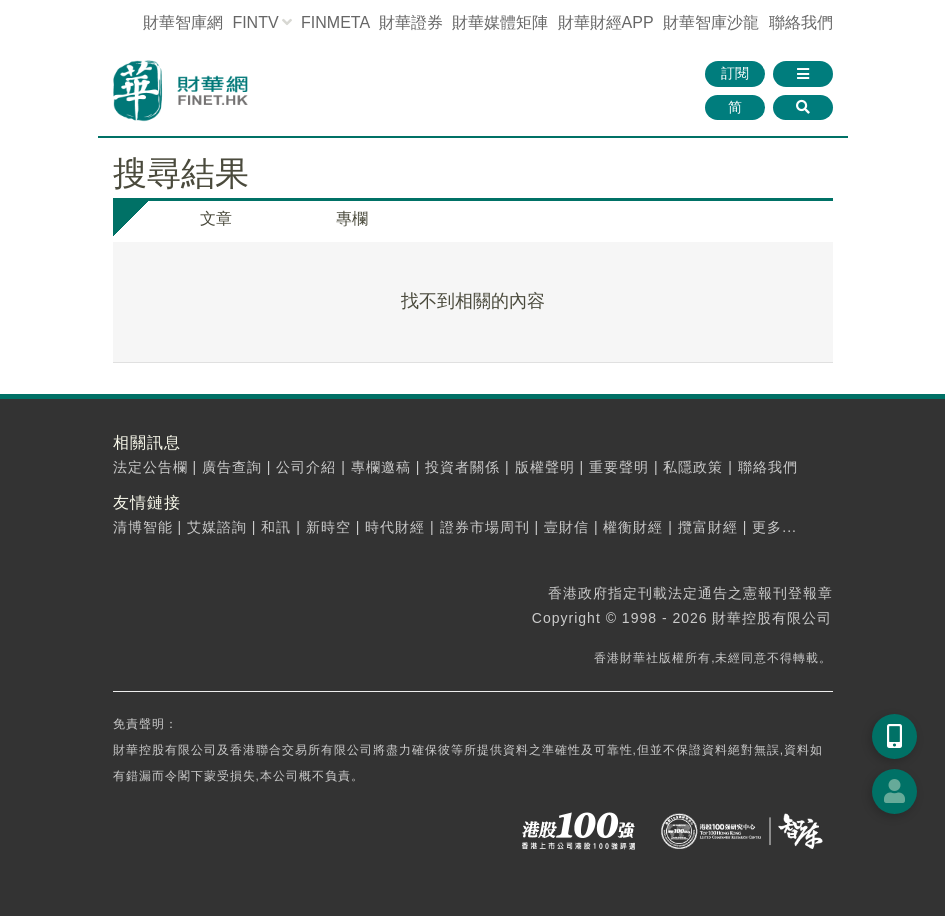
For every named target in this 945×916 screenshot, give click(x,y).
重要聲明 (619, 467)
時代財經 (395, 527)
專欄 (352, 218)
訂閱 (735, 73)
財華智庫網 (183, 22)
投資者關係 (462, 467)
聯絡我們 (801, 22)
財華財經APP (606, 22)
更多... (774, 527)
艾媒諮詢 (217, 527)
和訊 (276, 527)
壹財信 (566, 527)
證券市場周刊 (485, 527)
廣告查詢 (232, 467)
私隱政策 (693, 467)
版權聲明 (545, 467)
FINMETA (335, 22)
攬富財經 (708, 527)
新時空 (328, 527)
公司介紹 (306, 467)
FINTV (255, 22)
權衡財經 (633, 527)
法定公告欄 (150, 467)
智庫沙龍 (711, 22)
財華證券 (411, 22)
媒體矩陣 (500, 22)
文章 (216, 218)
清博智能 (143, 527)
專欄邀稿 (381, 467)
